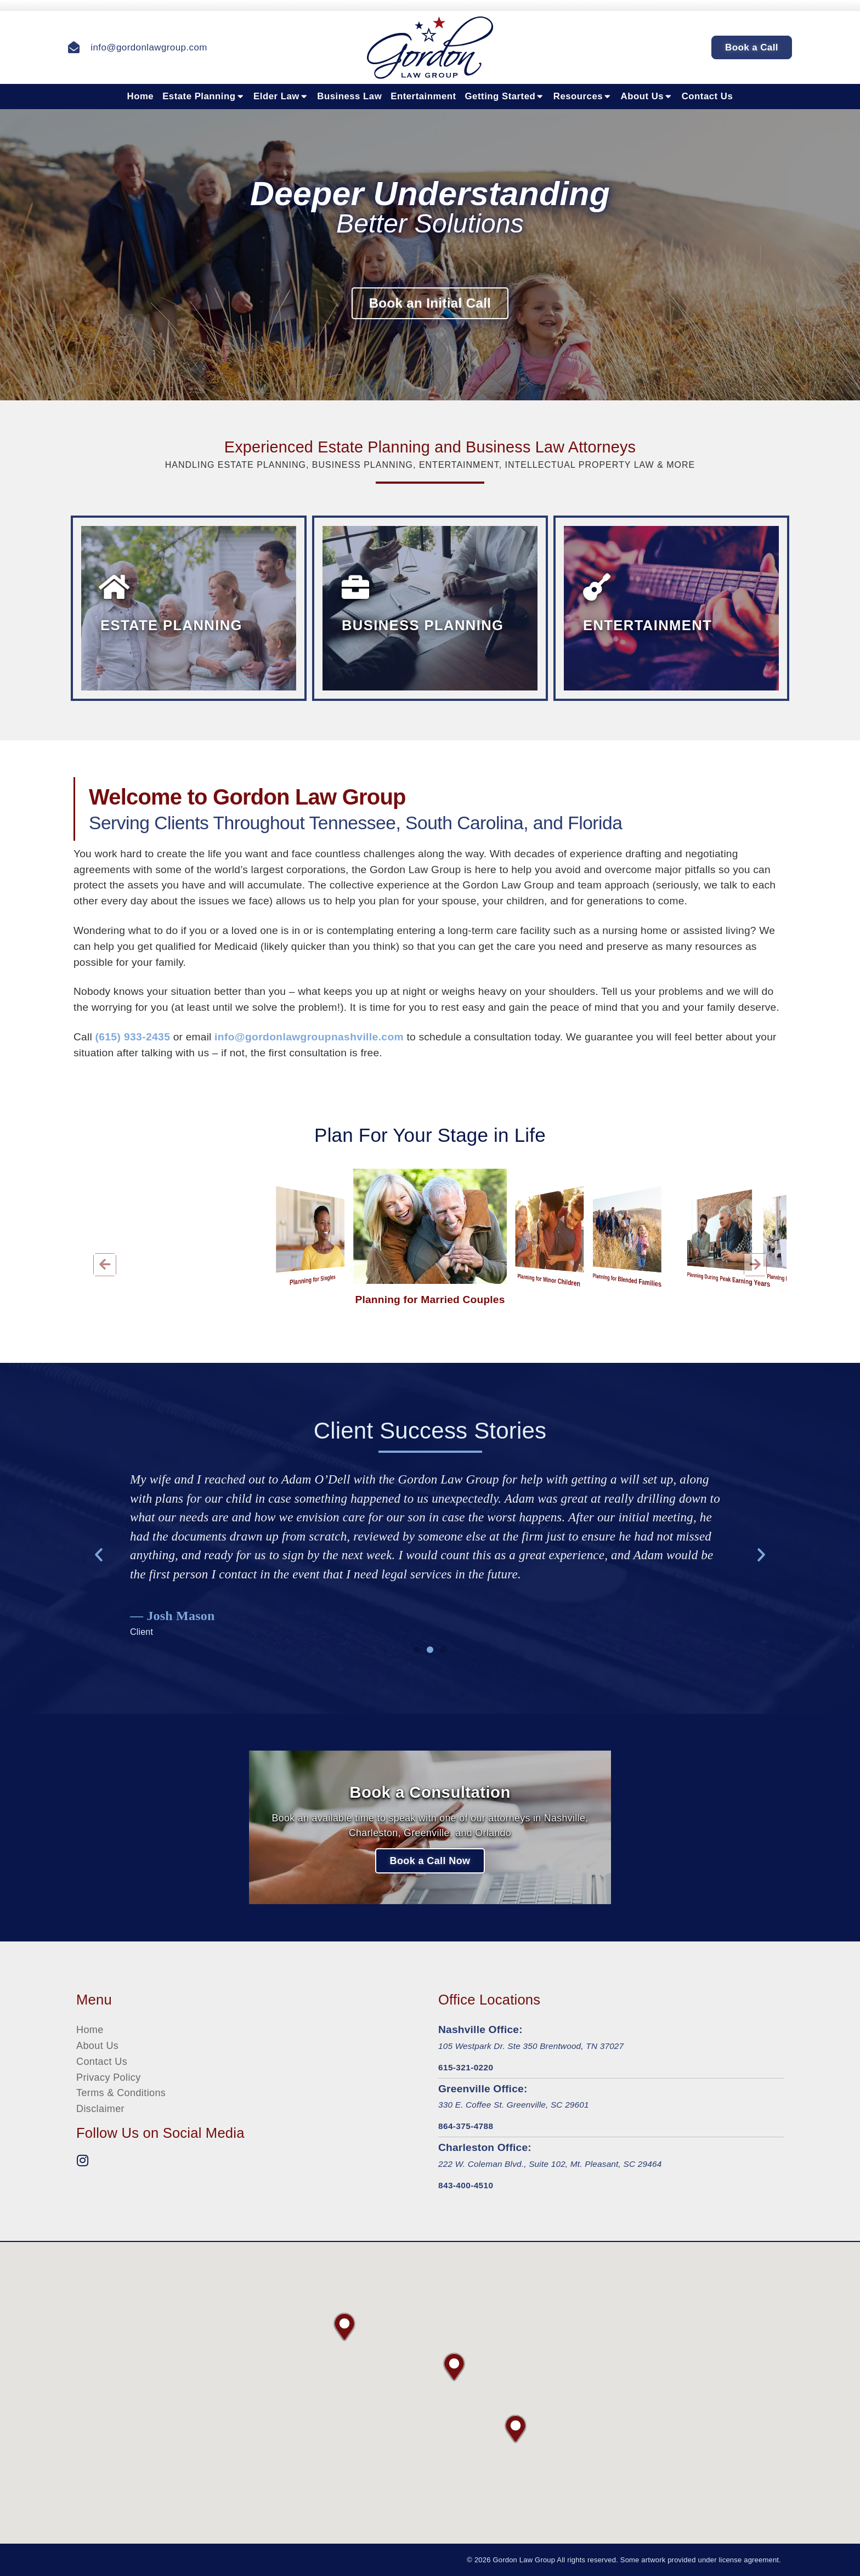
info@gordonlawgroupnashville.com (309, 1037)
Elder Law (280, 96)
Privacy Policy (108, 2077)
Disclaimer (100, 2108)
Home (140, 96)
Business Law (349, 96)
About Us (647, 96)
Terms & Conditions (121, 2092)
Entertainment (423, 96)
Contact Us (707, 96)
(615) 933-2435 (132, 1037)
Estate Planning (203, 96)
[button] (104, 1264)
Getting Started (505, 96)
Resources (582, 96)
